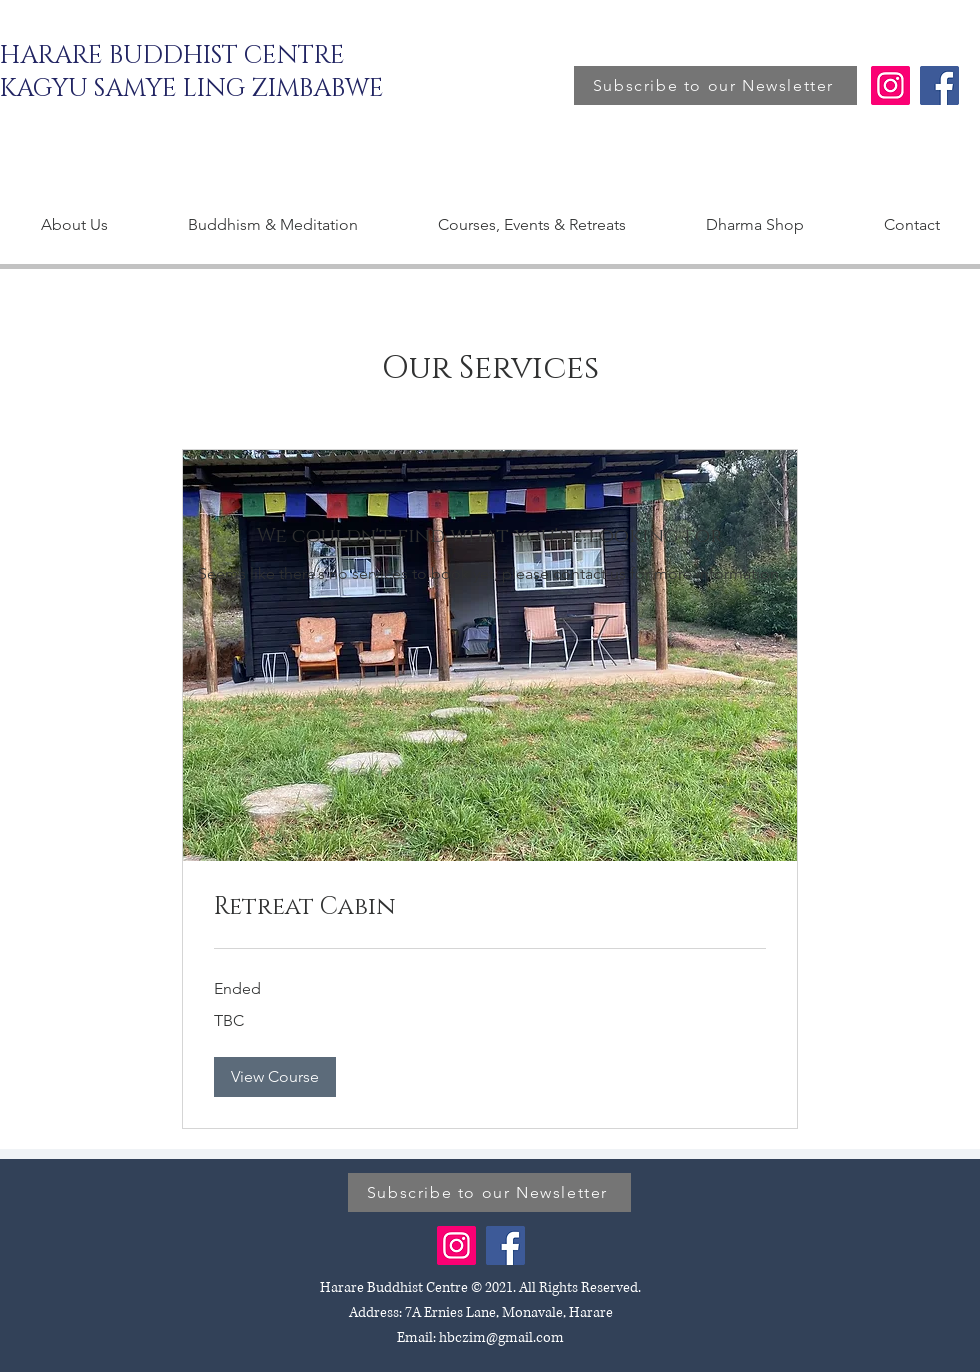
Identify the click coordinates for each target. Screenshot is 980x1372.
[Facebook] (939, 85)
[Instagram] (890, 85)
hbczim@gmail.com (501, 1337)
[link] (490, 908)
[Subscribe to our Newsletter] (715, 85)
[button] (275, 1077)
